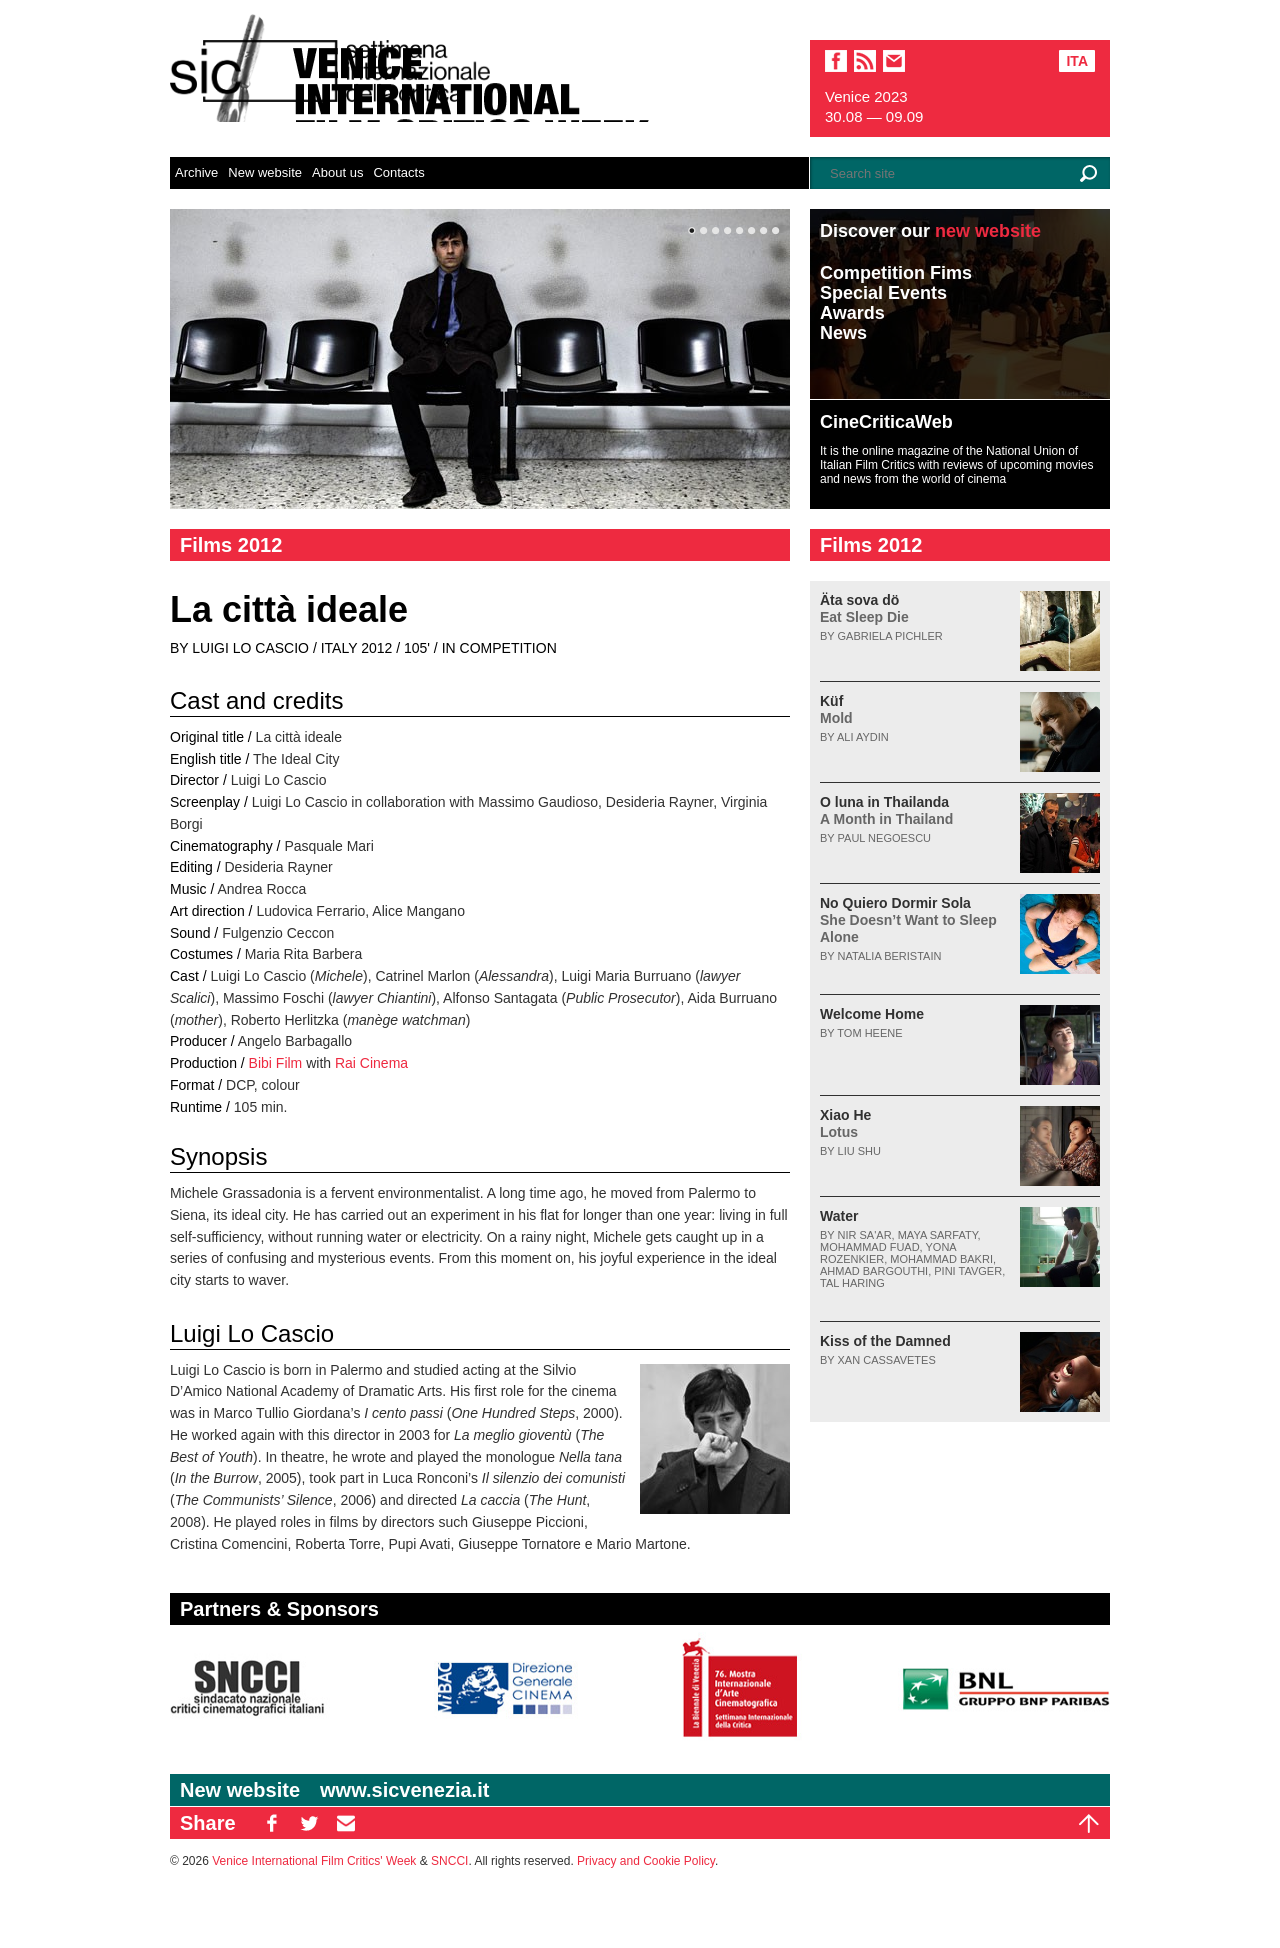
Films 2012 (231, 545)
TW (309, 1823)
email (894, 61)
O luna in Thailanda (886, 810)
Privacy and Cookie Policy (646, 1861)
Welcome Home (872, 1014)
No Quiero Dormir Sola (908, 920)
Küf (836, 709)
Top (1089, 1823)
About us (337, 172)
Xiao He (845, 1123)
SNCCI (449, 1861)
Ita (1077, 61)
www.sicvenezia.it (404, 1790)
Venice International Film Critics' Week (314, 1861)
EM (346, 1823)
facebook (836, 61)
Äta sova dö (864, 608)
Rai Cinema (371, 1063)
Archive (196, 172)
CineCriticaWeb (886, 422)
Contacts (398, 172)
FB (272, 1823)
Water (839, 1216)
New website (265, 172)
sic (865, 61)
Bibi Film (276, 1063)
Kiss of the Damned (885, 1341)
